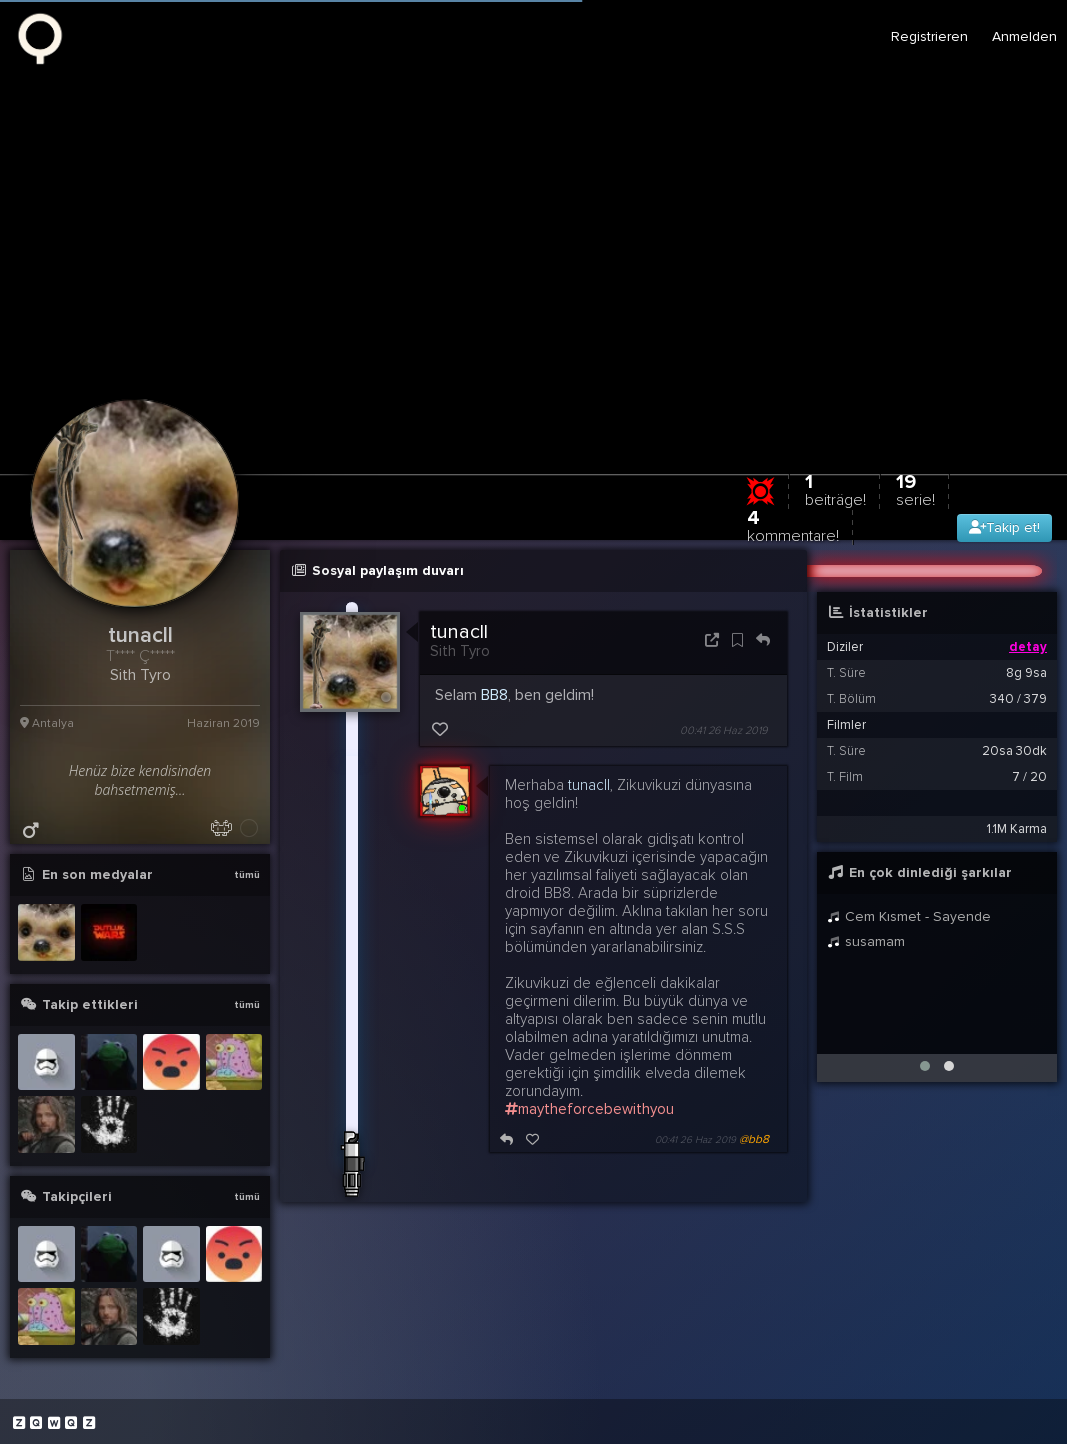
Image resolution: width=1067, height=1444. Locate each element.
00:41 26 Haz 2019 (723, 730)
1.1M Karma (1017, 829)
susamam (866, 941)
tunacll (459, 632)
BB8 (494, 695)
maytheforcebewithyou (589, 1109)
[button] (925, 1066)
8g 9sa (1026, 673)
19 (915, 489)
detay (1028, 647)
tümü (247, 875)
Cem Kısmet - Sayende (909, 916)
